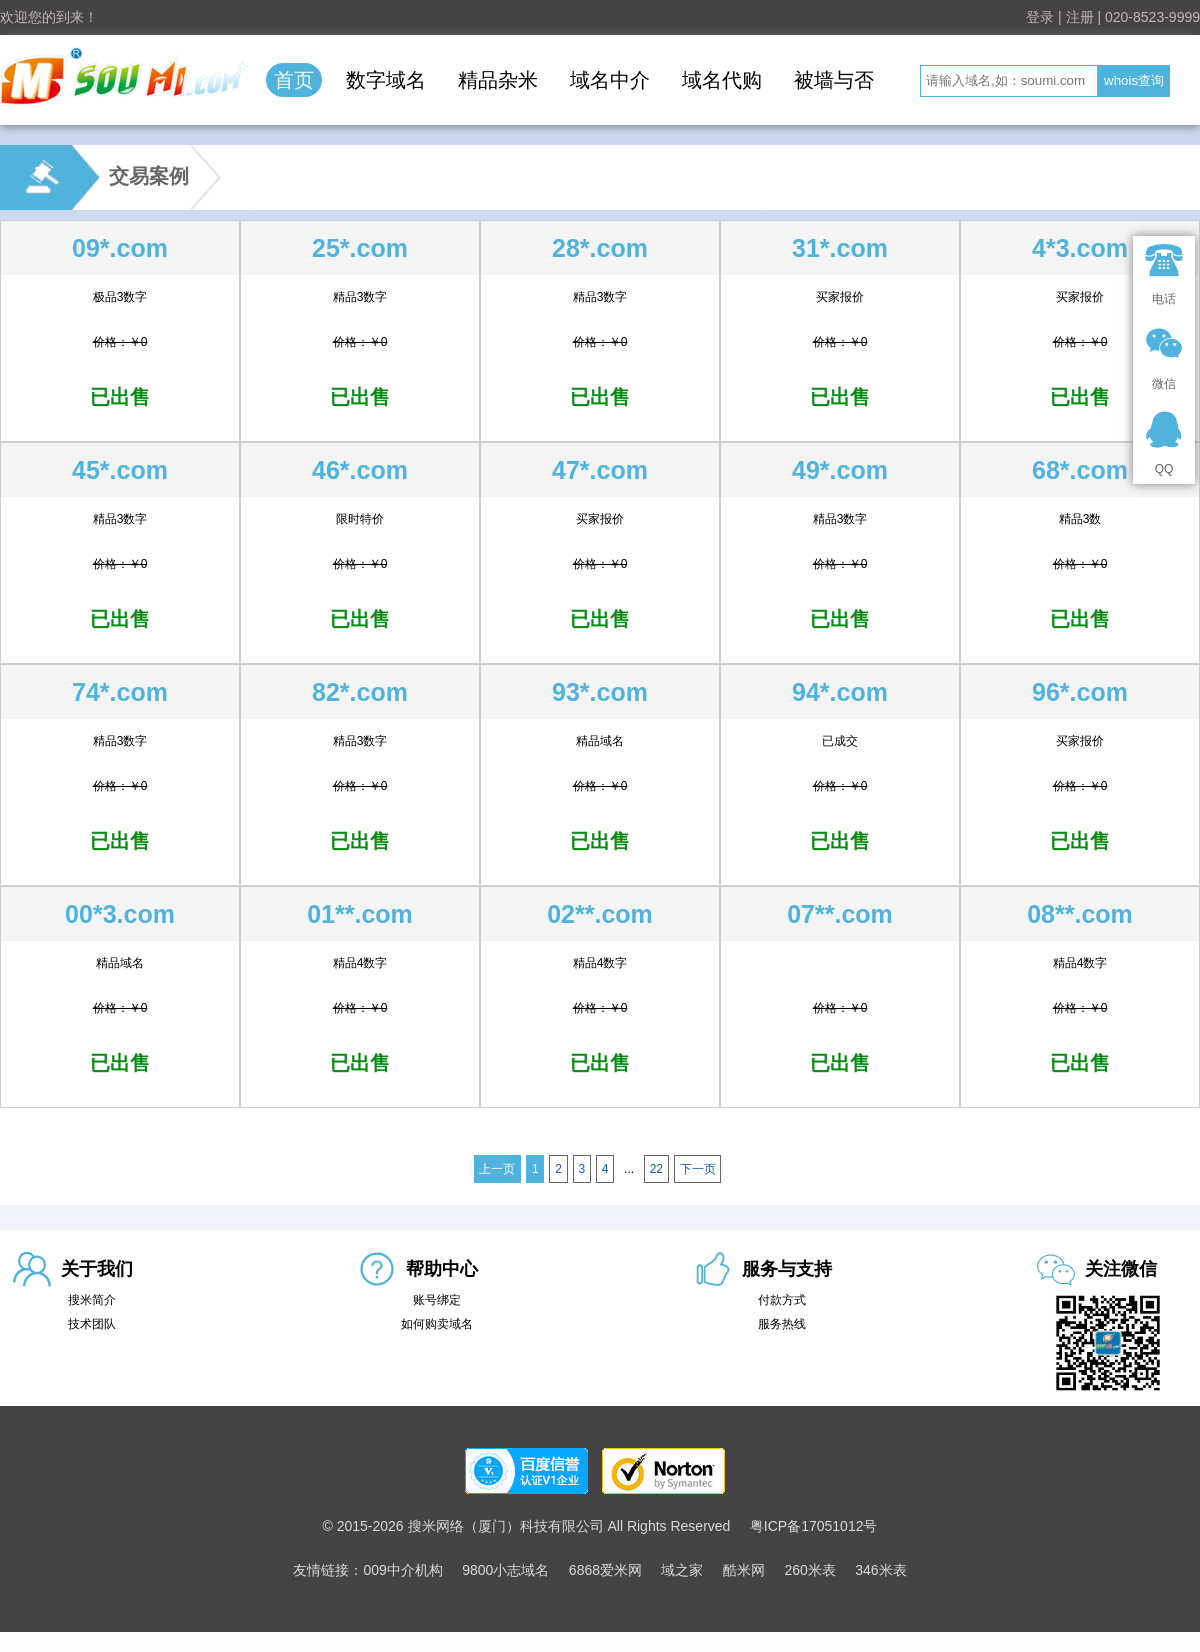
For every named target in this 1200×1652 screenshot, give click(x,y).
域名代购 (722, 80)
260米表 (809, 1570)
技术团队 (92, 1324)
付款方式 (782, 1300)
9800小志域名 (505, 1570)
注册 (1080, 17)
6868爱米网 (605, 1570)
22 (656, 1169)
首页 (294, 80)
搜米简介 (92, 1300)
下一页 (698, 1169)
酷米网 (744, 1570)
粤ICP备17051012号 (814, 1526)
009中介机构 (402, 1570)
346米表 (880, 1570)
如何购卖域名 (437, 1324)
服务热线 (782, 1324)
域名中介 (610, 80)
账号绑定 (437, 1300)
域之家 (682, 1570)
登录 (1040, 17)
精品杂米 (498, 80)
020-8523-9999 (1152, 17)
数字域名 (386, 80)
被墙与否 (834, 80)
